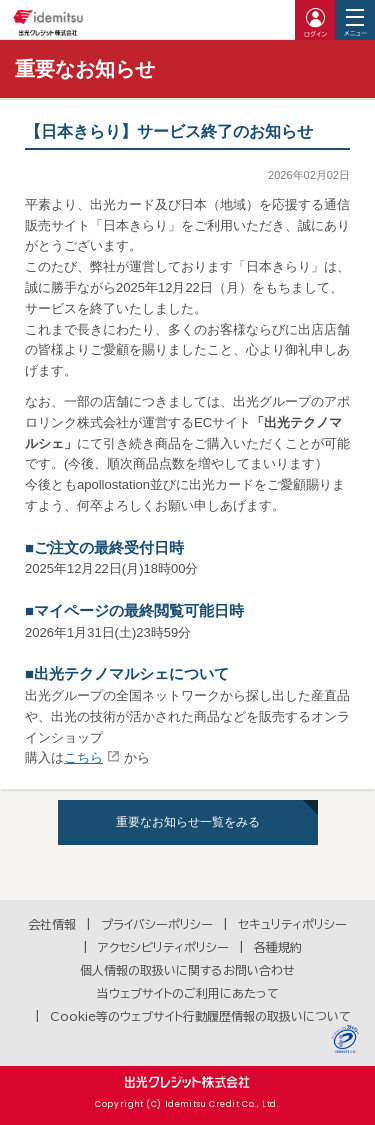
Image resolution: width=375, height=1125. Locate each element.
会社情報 (52, 924)
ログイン (315, 20)
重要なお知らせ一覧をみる (188, 822)
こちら (83, 757)
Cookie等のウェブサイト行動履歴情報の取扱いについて (200, 1016)
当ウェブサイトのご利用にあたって (188, 993)
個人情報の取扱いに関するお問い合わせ (187, 970)
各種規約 (278, 947)
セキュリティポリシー (292, 924)
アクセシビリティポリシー (163, 947)
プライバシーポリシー (157, 924)
